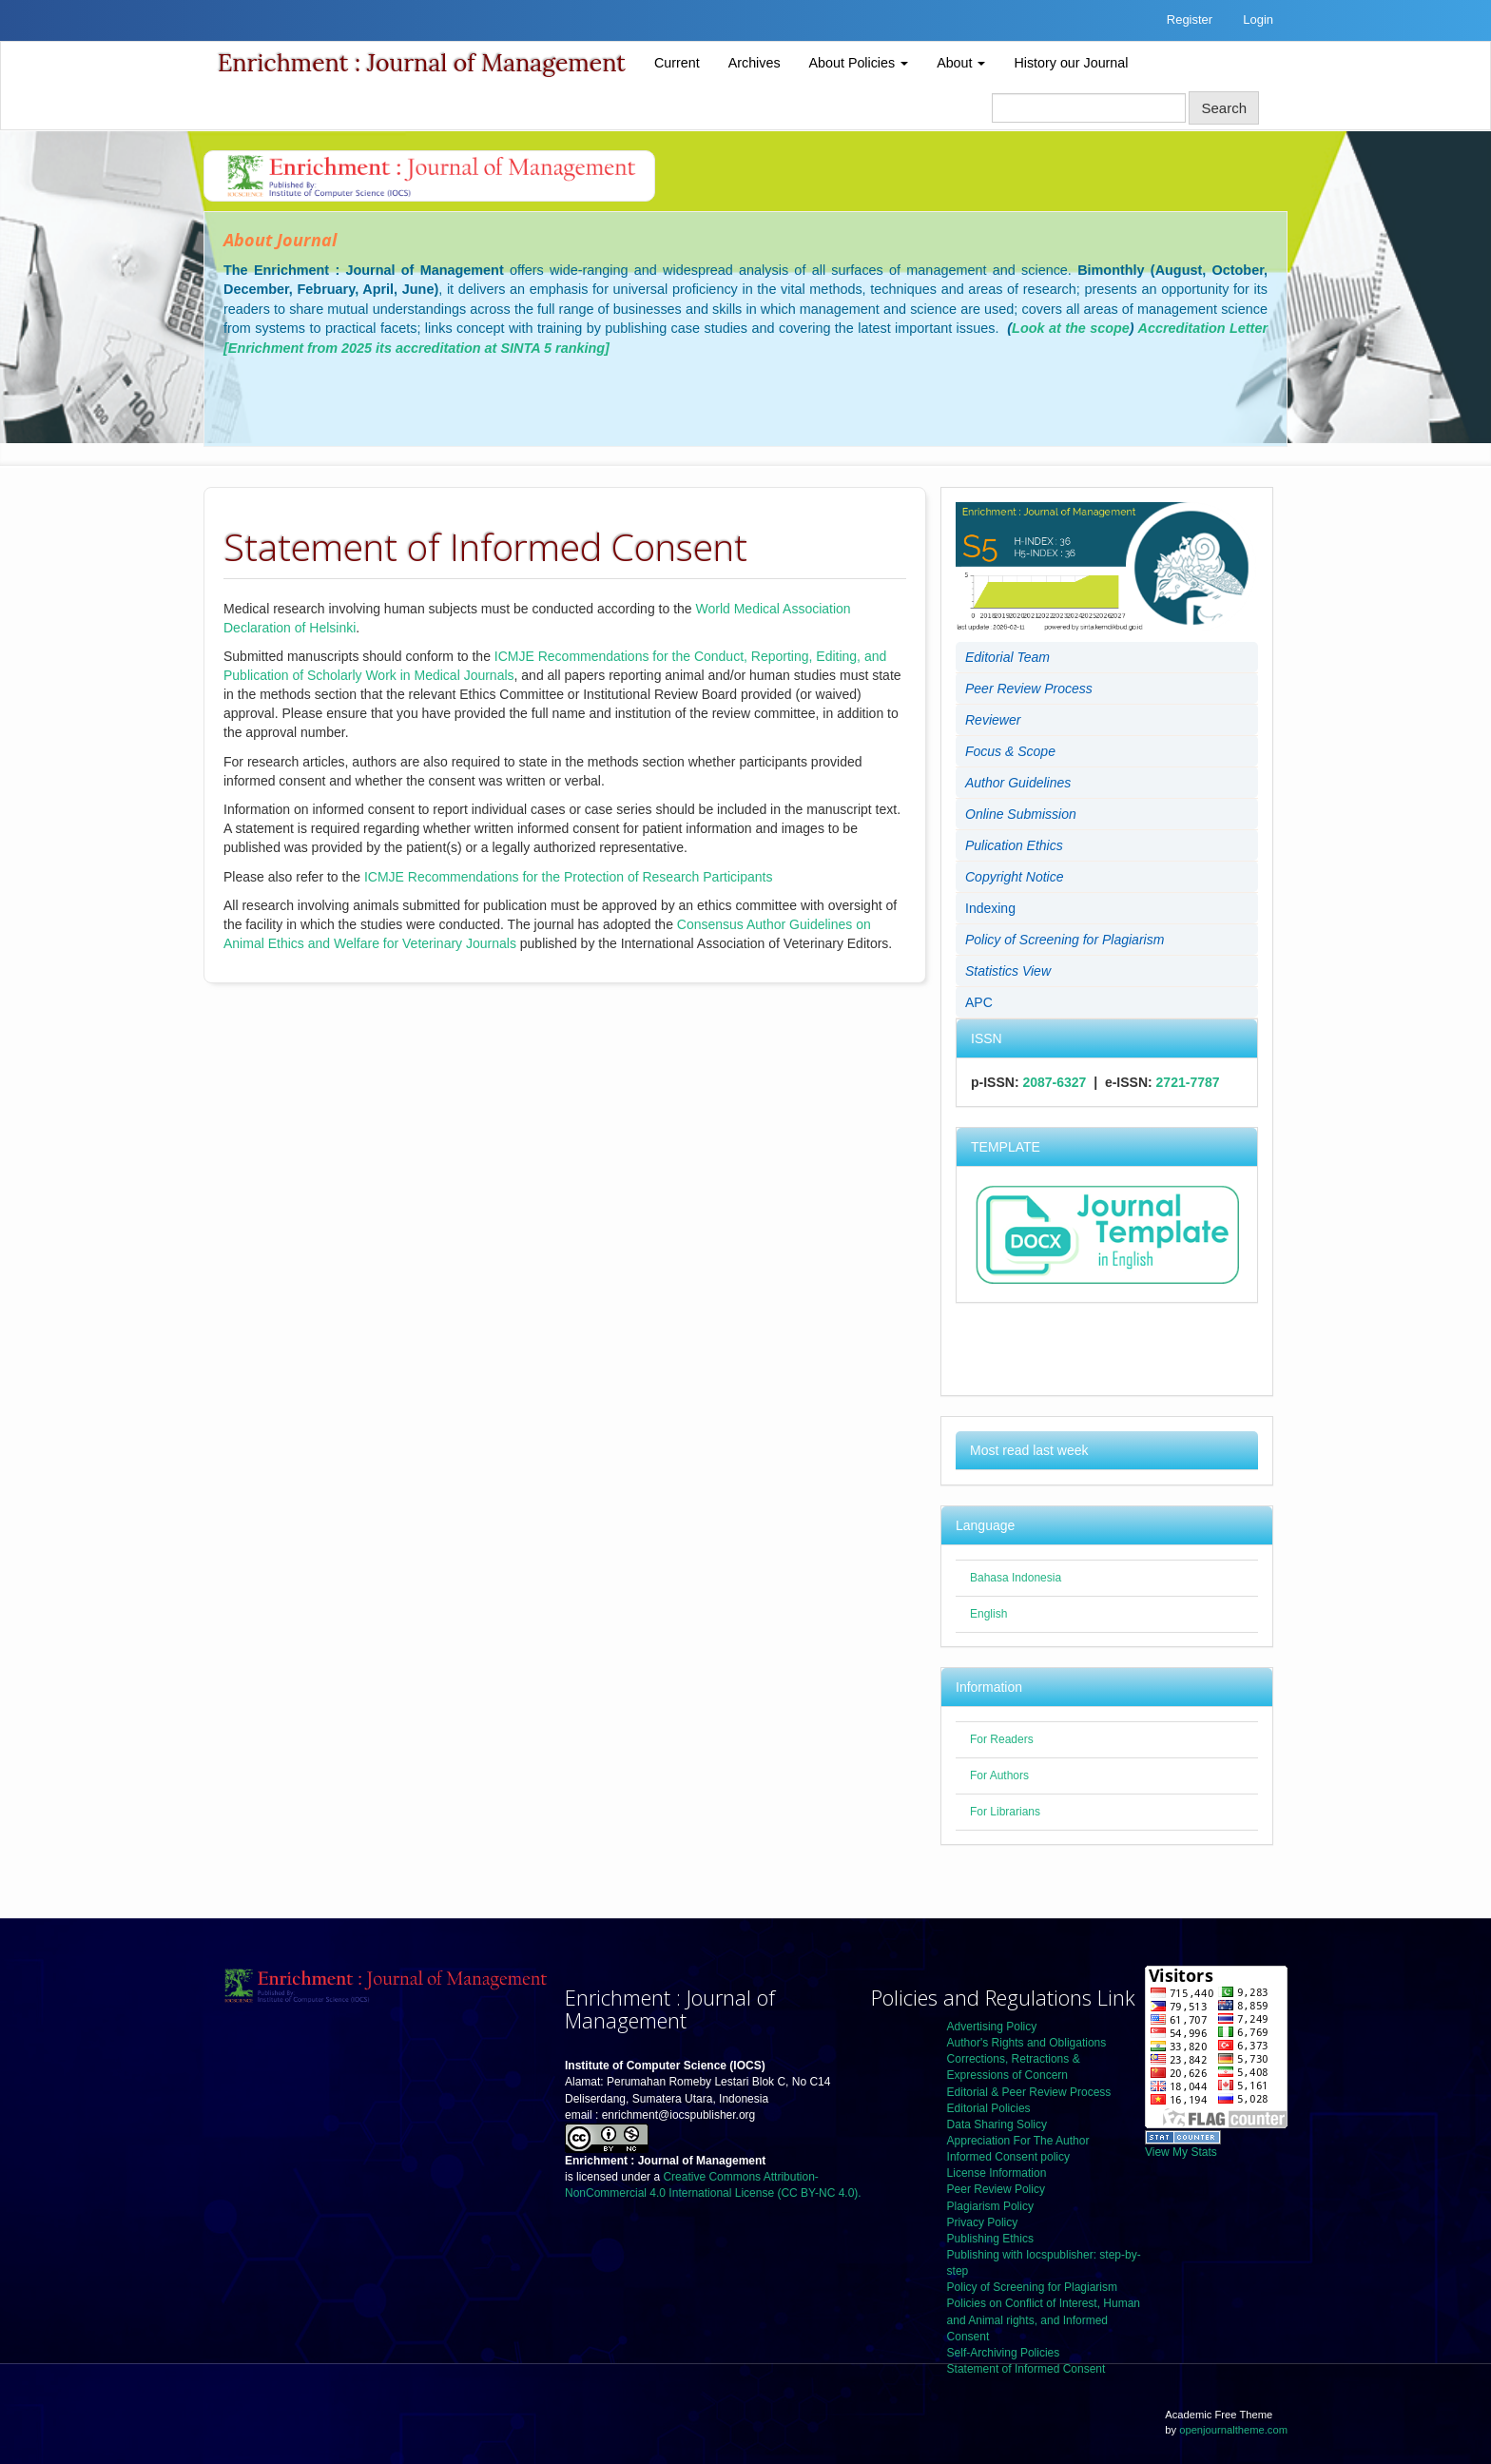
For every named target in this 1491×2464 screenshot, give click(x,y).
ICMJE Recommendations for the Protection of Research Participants (568, 876)
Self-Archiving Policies (1003, 2352)
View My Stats (1181, 2152)
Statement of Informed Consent (1026, 2369)
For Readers (1002, 1739)
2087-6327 (1054, 1082)
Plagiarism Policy (990, 2206)
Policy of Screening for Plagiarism (1032, 2287)
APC (979, 1002)
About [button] (961, 62)
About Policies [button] (859, 62)
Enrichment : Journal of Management (422, 63)
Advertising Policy (992, 2026)
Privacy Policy (982, 2222)
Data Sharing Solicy (997, 2124)
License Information (997, 2173)
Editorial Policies (989, 2108)
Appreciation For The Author (1018, 2140)
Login (1258, 19)
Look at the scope (1071, 328)
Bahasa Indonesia (1015, 1577)
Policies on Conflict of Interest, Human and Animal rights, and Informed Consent (1043, 2319)
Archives (754, 62)
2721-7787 (1188, 1082)
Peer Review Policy (996, 2189)
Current (677, 62)
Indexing (990, 908)
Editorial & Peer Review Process (1029, 2092)
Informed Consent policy (1008, 2156)
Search (1224, 108)
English (988, 1613)
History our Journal (1071, 62)
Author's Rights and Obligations (1027, 2042)
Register (1189, 19)
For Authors (999, 1775)
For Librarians (1005, 1811)
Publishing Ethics (990, 2238)
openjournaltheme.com (1233, 2429)
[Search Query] (1089, 108)
